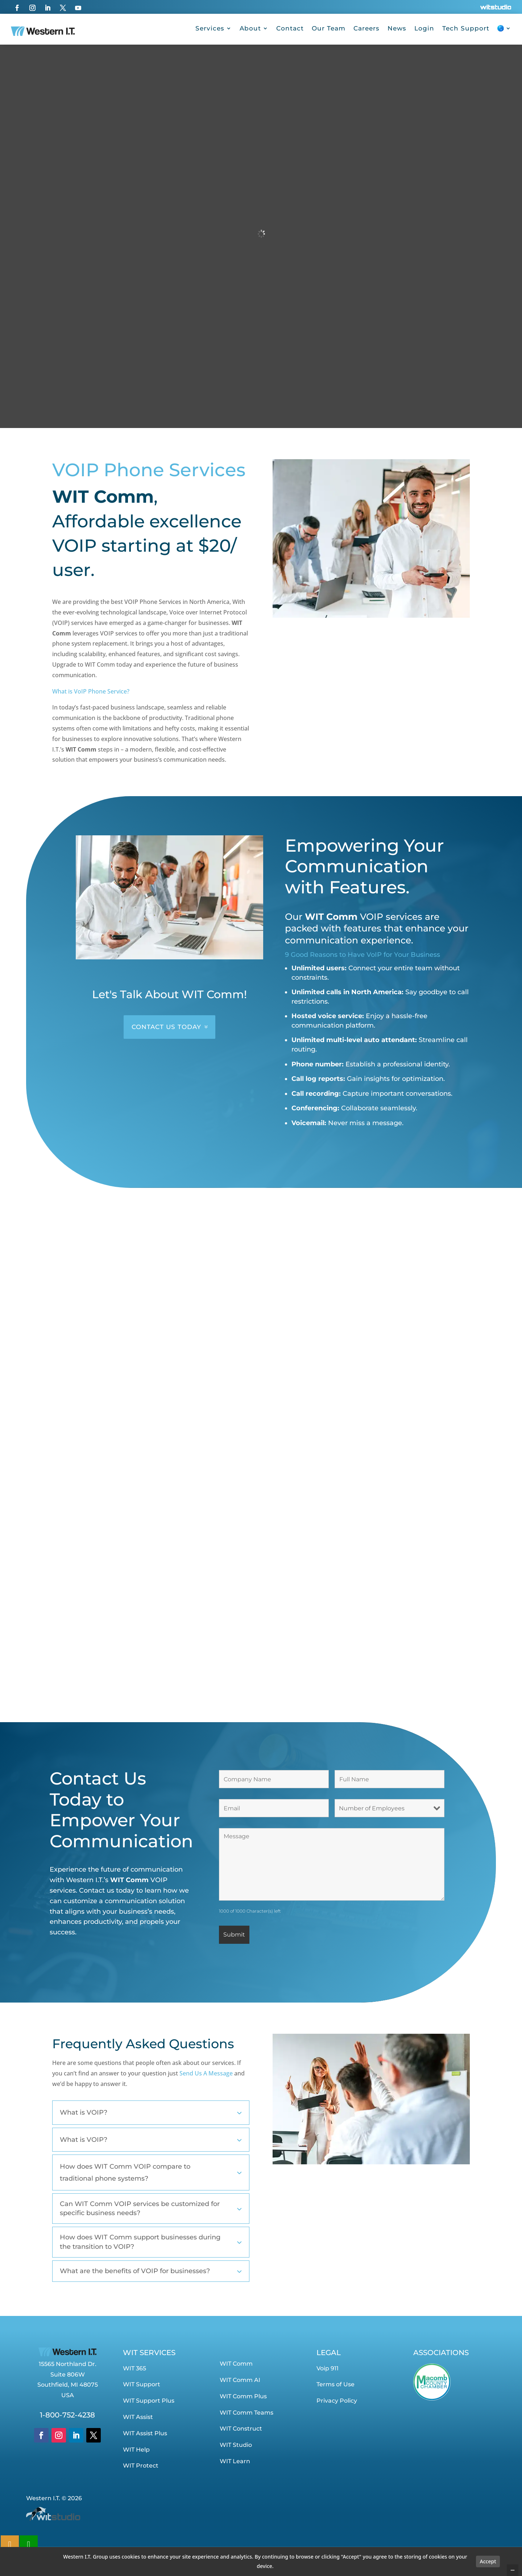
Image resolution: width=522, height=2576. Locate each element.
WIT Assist (138, 2417)
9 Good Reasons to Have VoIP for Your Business (362, 955)
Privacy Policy (336, 2400)
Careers (366, 28)
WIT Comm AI (240, 2380)
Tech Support (465, 28)
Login (424, 28)
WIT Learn (235, 2461)
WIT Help (136, 2449)
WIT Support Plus (148, 2400)
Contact (290, 28)
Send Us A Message (206, 2073)
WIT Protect (140, 2465)
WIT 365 (134, 2368)
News (397, 28)
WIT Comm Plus (243, 2396)
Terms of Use (335, 2384)
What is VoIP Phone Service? (90, 691)
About (250, 28)
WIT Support (141, 2384)
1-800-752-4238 (67, 2415)
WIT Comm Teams (246, 2412)
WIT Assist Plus (145, 2433)
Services (209, 28)
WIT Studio (236, 2444)
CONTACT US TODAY (166, 1026)
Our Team (328, 28)
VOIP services (391, 916)
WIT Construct (241, 2428)
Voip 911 (327, 2368)
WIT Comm (236, 2363)
